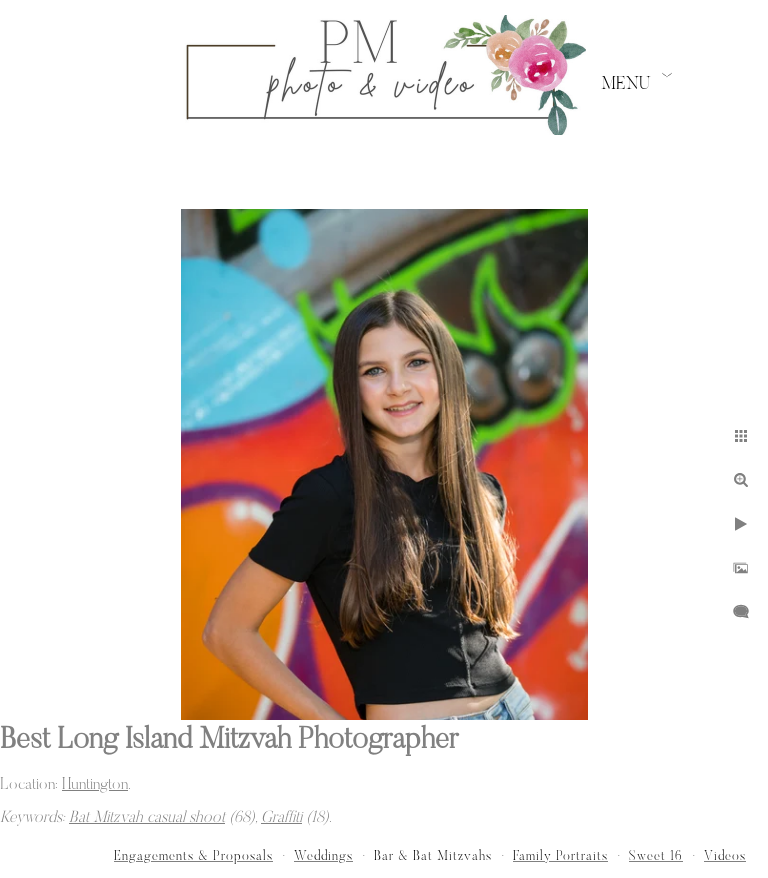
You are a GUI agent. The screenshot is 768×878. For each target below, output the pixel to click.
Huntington (95, 785)
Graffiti (281, 818)
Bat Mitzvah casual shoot (147, 818)
